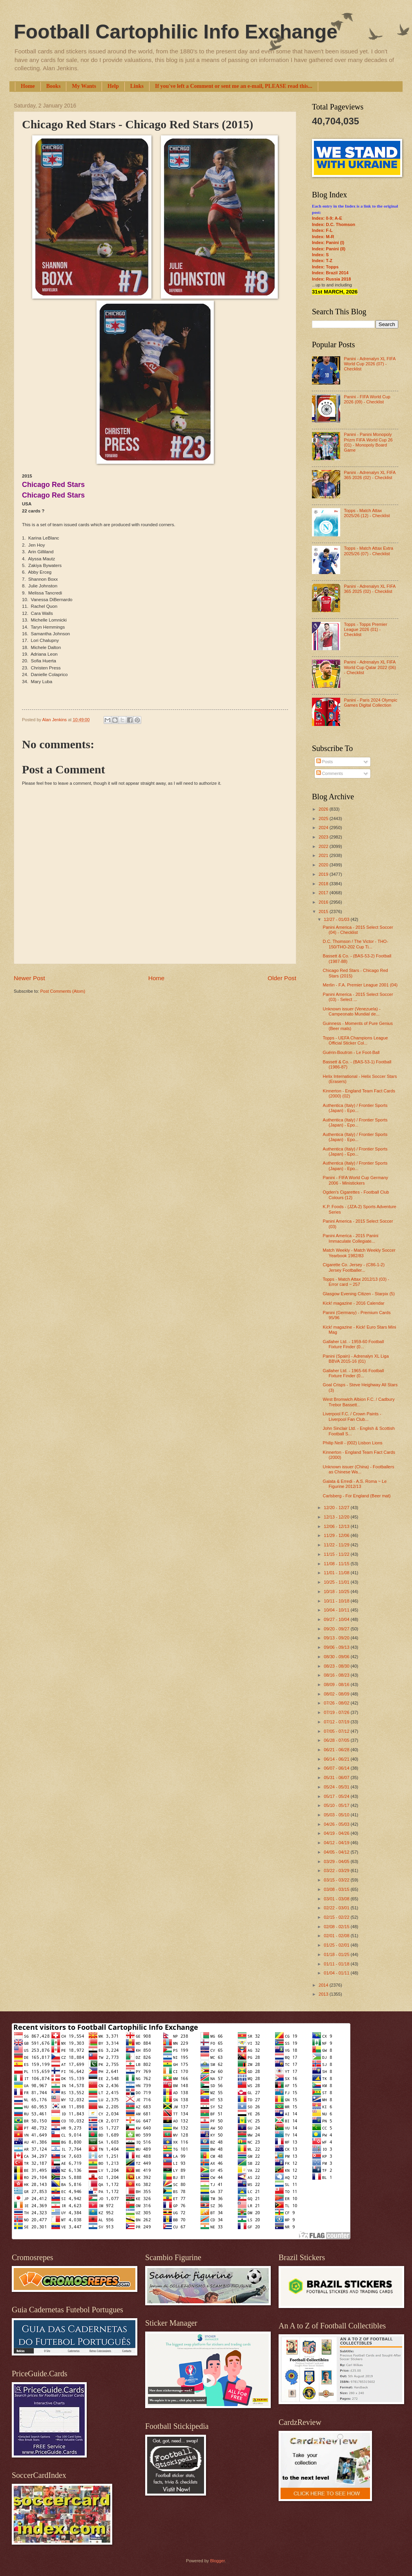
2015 (324, 911)
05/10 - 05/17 (337, 1805)
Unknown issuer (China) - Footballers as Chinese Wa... (358, 1469)
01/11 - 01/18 (337, 1964)
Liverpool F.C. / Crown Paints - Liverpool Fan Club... (352, 1416)
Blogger (217, 2560)
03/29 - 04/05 (337, 1861)
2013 (324, 1994)
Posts (324, 761)
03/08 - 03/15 (337, 1889)
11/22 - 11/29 (337, 1544)
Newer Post (29, 978)
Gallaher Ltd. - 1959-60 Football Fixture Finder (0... (353, 1344)
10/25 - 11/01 (337, 1582)
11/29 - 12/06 (337, 1535)
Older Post (282, 978)
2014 (324, 1985)
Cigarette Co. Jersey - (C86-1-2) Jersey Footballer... (354, 1267)
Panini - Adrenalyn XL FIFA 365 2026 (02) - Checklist (369, 475)
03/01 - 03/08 (337, 1898)
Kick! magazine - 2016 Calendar (354, 1303)
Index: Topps (325, 266)
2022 (324, 846)
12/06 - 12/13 (337, 1526)
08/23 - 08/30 (337, 1666)
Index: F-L (322, 230)
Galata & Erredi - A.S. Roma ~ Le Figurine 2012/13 (355, 1484)
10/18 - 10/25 (337, 1591)
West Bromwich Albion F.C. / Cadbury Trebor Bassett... (359, 1402)
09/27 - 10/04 (337, 1619)
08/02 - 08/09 (337, 1694)
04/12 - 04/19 (337, 1842)
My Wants (84, 86)
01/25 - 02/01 (337, 1945)
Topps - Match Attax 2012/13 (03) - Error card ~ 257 (356, 1282)
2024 (324, 827)
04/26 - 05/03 (337, 1824)
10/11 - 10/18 (337, 1601)
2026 (324, 809)
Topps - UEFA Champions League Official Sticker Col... (355, 1040)
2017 (324, 892)
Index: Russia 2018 (331, 279)
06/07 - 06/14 (337, 1768)
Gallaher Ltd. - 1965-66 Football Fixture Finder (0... (353, 1373)
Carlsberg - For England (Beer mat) (357, 1495)
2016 (324, 902)
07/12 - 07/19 (337, 1721)
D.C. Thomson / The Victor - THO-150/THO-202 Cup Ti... (355, 944)
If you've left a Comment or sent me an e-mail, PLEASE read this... (233, 86)
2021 (324, 855)
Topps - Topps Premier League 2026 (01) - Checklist (365, 629)
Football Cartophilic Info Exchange (175, 32)
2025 (324, 818)
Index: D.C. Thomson (333, 224)
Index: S (320, 254)
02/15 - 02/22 (337, 1917)
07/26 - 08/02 (337, 1703)
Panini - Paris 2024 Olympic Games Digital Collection (370, 702)
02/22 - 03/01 (337, 1907)
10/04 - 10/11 (337, 1610)
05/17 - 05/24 (337, 1796)
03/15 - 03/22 (337, 1880)
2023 (324, 837)
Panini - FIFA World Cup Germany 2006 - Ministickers (355, 1180)
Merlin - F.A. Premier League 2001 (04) (360, 985)
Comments (329, 773)
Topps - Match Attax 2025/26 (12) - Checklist (367, 513)
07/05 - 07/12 (337, 1731)
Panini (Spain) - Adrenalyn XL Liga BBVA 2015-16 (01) (356, 1359)
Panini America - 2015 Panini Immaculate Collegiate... (351, 1238)
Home (28, 86)
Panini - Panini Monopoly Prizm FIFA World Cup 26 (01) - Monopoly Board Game (368, 442)
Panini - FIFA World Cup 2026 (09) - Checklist (367, 399)
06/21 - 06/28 (337, 1749)
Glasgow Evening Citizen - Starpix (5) (359, 1293)
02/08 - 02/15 (337, 1926)
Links (137, 86)
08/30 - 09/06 (337, 1656)
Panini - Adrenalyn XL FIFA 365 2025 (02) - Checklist (369, 589)
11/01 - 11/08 (337, 1572)
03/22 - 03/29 (337, 1870)
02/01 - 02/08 (337, 1935)
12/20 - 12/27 (337, 1507)
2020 (324, 864)
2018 (324, 883)
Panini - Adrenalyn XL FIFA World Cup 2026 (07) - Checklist (369, 364)
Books (53, 86)
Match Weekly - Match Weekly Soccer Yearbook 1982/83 (359, 1253)
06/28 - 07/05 (337, 1740)
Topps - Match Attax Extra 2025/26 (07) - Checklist (368, 551)
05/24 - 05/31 (337, 1787)
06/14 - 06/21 (337, 1759)
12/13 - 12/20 (337, 1517)
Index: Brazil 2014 (330, 272)
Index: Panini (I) (328, 242)
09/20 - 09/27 (337, 1628)
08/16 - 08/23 (337, 1675)
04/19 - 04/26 (337, 1833)
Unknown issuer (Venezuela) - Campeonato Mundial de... (352, 1011)
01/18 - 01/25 (337, 1954)
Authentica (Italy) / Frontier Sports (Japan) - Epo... (355, 1108)
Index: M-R (323, 236)
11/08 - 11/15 (337, 1563)
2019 (324, 874)
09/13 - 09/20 (337, 1637)
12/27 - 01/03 (337, 919)
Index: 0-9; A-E (327, 218)
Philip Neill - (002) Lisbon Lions (353, 1442)
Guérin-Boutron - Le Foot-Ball (351, 1052)
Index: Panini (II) (328, 248)
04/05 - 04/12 (337, 1852)
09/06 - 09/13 (337, 1647)
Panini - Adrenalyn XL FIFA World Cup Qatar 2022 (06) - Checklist (370, 667)
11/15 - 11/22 (337, 1554)
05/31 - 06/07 (337, 1777)
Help (113, 86)
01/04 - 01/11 (337, 1973)
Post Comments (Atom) (62, 991)
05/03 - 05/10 (337, 1814)
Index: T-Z (322, 260)
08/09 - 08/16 (337, 1684)
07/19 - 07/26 (337, 1712)
